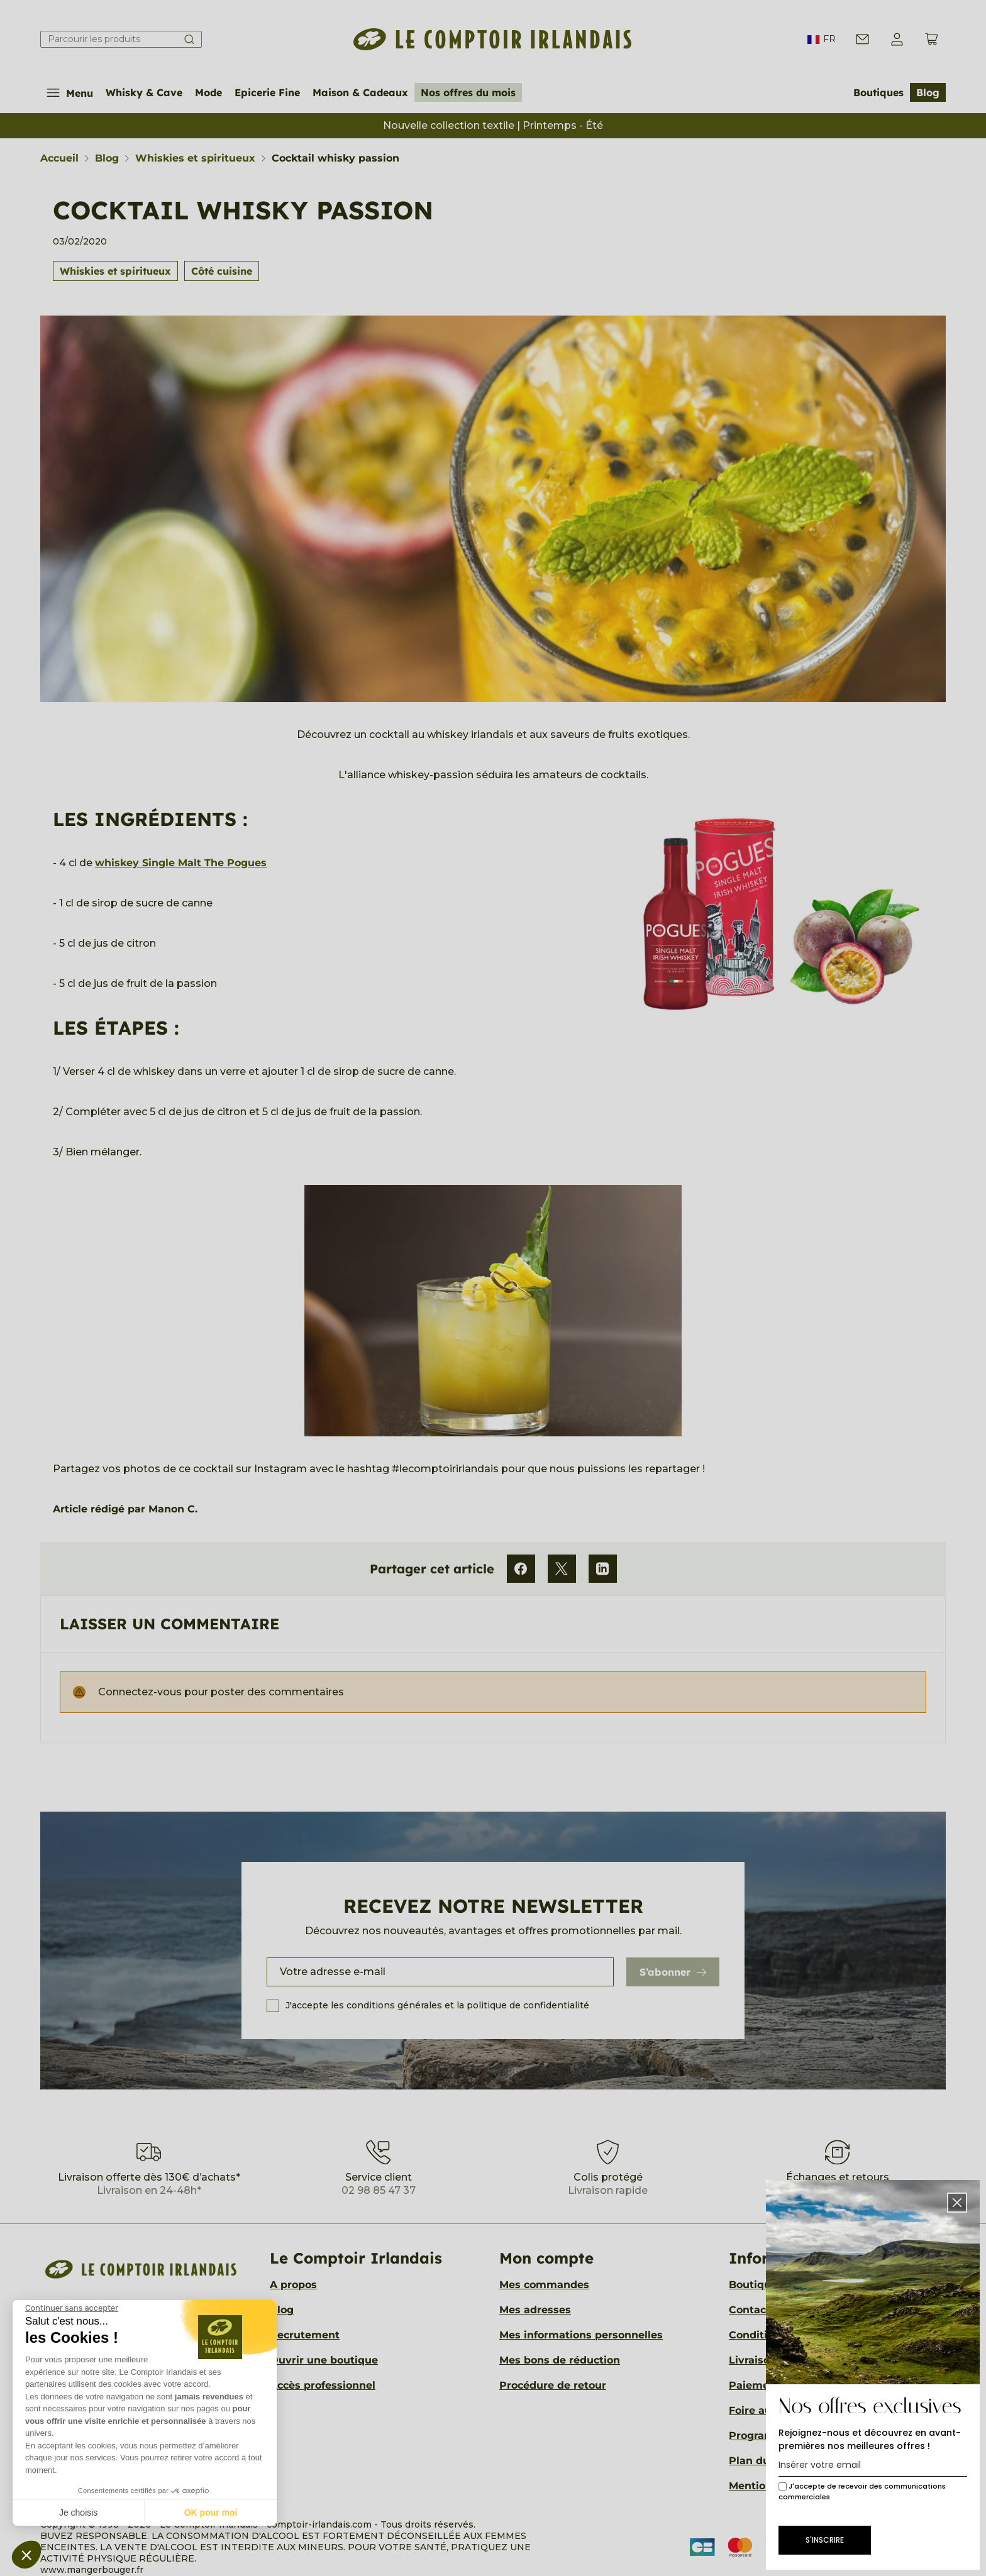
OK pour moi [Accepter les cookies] (211, 2512)
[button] (26, 2555)
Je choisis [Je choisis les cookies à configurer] (78, 2512)
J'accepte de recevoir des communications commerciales (862, 2491)
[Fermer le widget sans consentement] (72, 2308)
